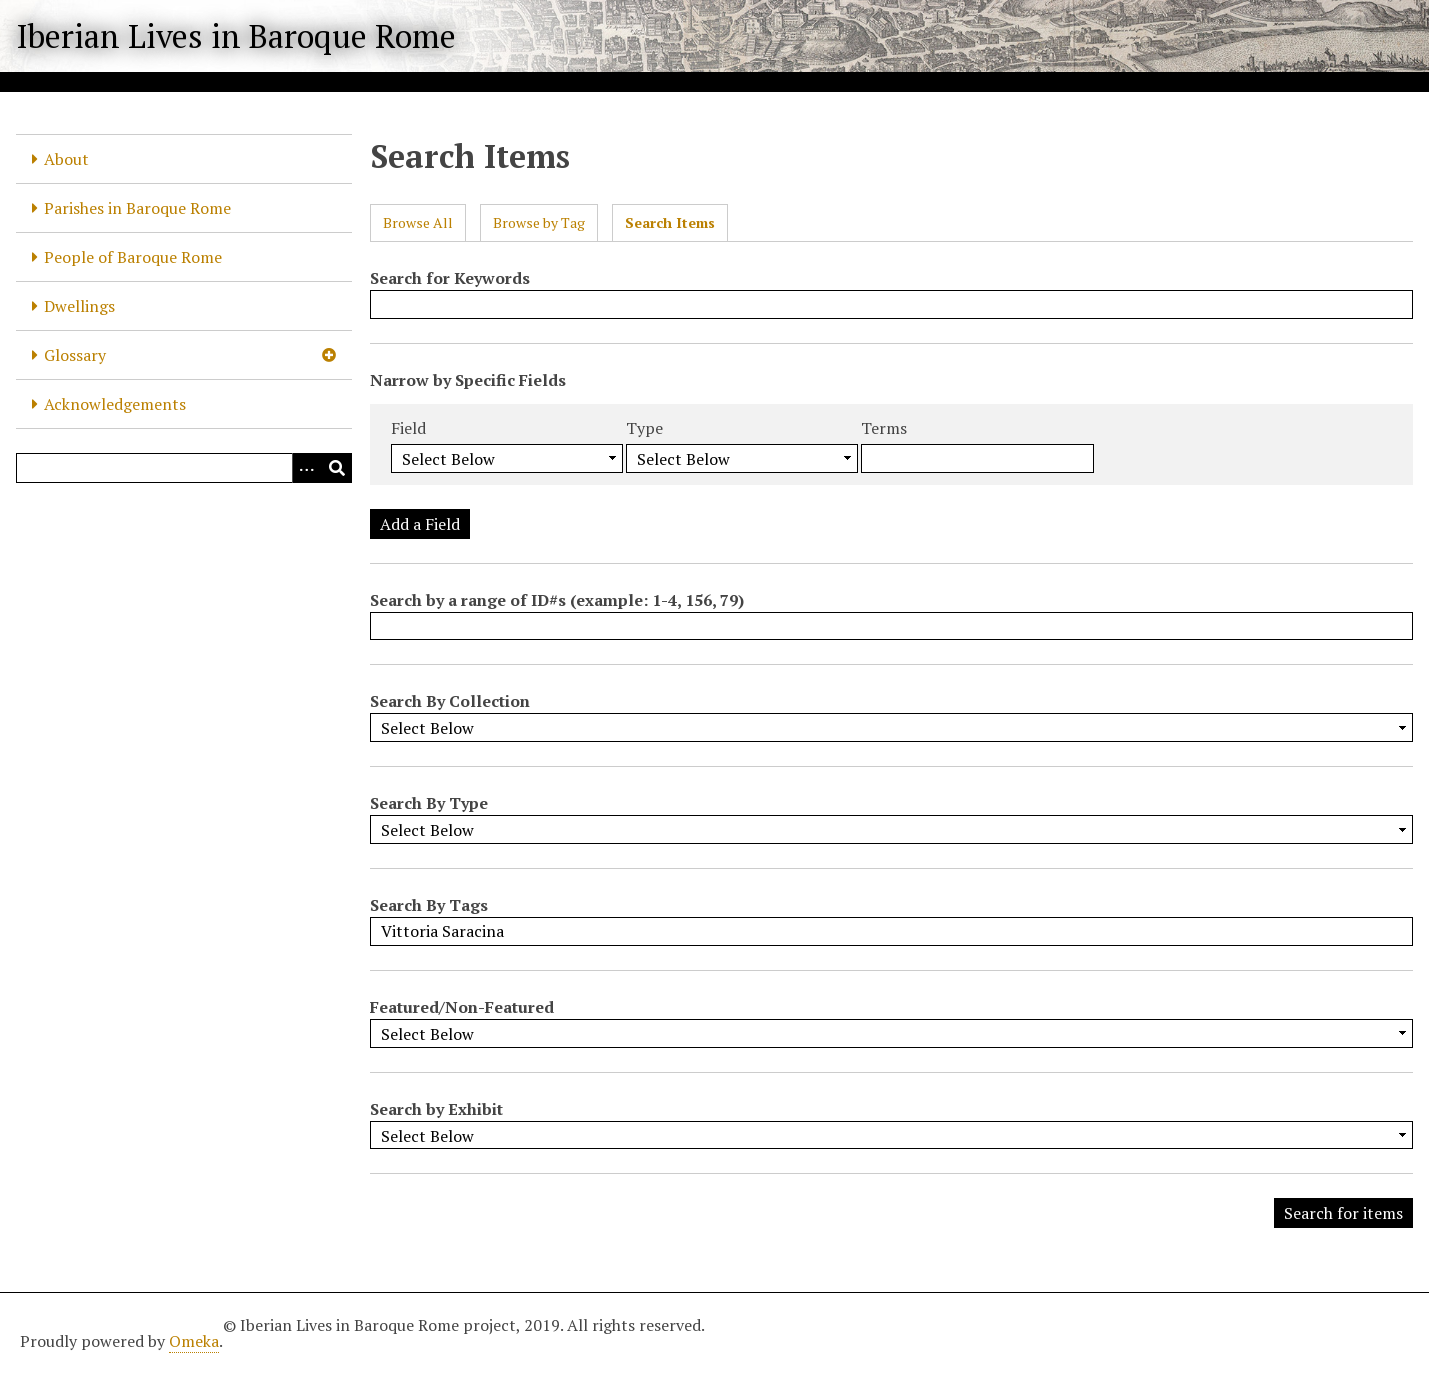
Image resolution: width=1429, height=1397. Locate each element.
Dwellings (79, 306)
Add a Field (420, 524)
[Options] (307, 468)
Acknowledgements (115, 404)
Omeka (194, 1341)
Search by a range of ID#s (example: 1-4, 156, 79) (557, 600)
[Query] (184, 468)
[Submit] (337, 468)
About (66, 159)
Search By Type (429, 803)
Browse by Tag (539, 222)
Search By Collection (450, 701)
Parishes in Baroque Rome (137, 208)
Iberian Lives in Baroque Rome (236, 36)
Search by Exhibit (436, 1109)
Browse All (418, 222)
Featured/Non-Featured (462, 1007)
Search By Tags (429, 905)
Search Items (670, 222)
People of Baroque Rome (133, 257)
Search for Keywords (450, 278)
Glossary (75, 355)
